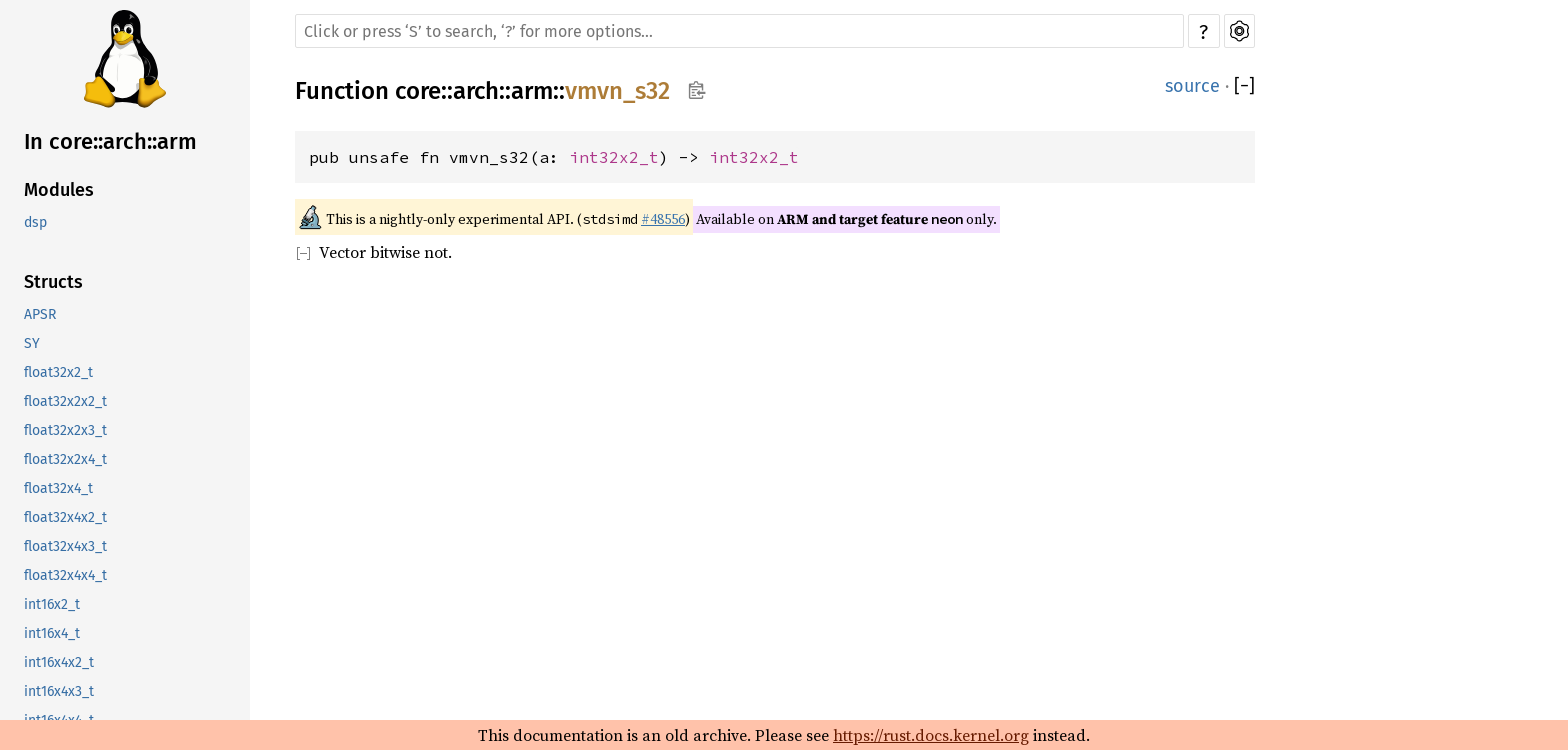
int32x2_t (614, 157)
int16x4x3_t (59, 691)
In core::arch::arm (110, 141)
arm (532, 91)
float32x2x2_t (65, 401)
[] (1244, 86)
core (418, 91)
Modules (59, 190)
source (1192, 86)
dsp (35, 222)
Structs (53, 282)
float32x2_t (58, 372)
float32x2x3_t (65, 430)
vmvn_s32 (617, 91)
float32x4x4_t (65, 575)
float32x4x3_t (65, 546)
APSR (40, 314)
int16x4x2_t (59, 662)
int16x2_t (52, 604)
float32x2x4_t (65, 459)
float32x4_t (58, 488)
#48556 (663, 219)
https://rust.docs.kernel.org (931, 735)
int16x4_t (52, 633)
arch (476, 91)
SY (32, 343)
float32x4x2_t (65, 517)
